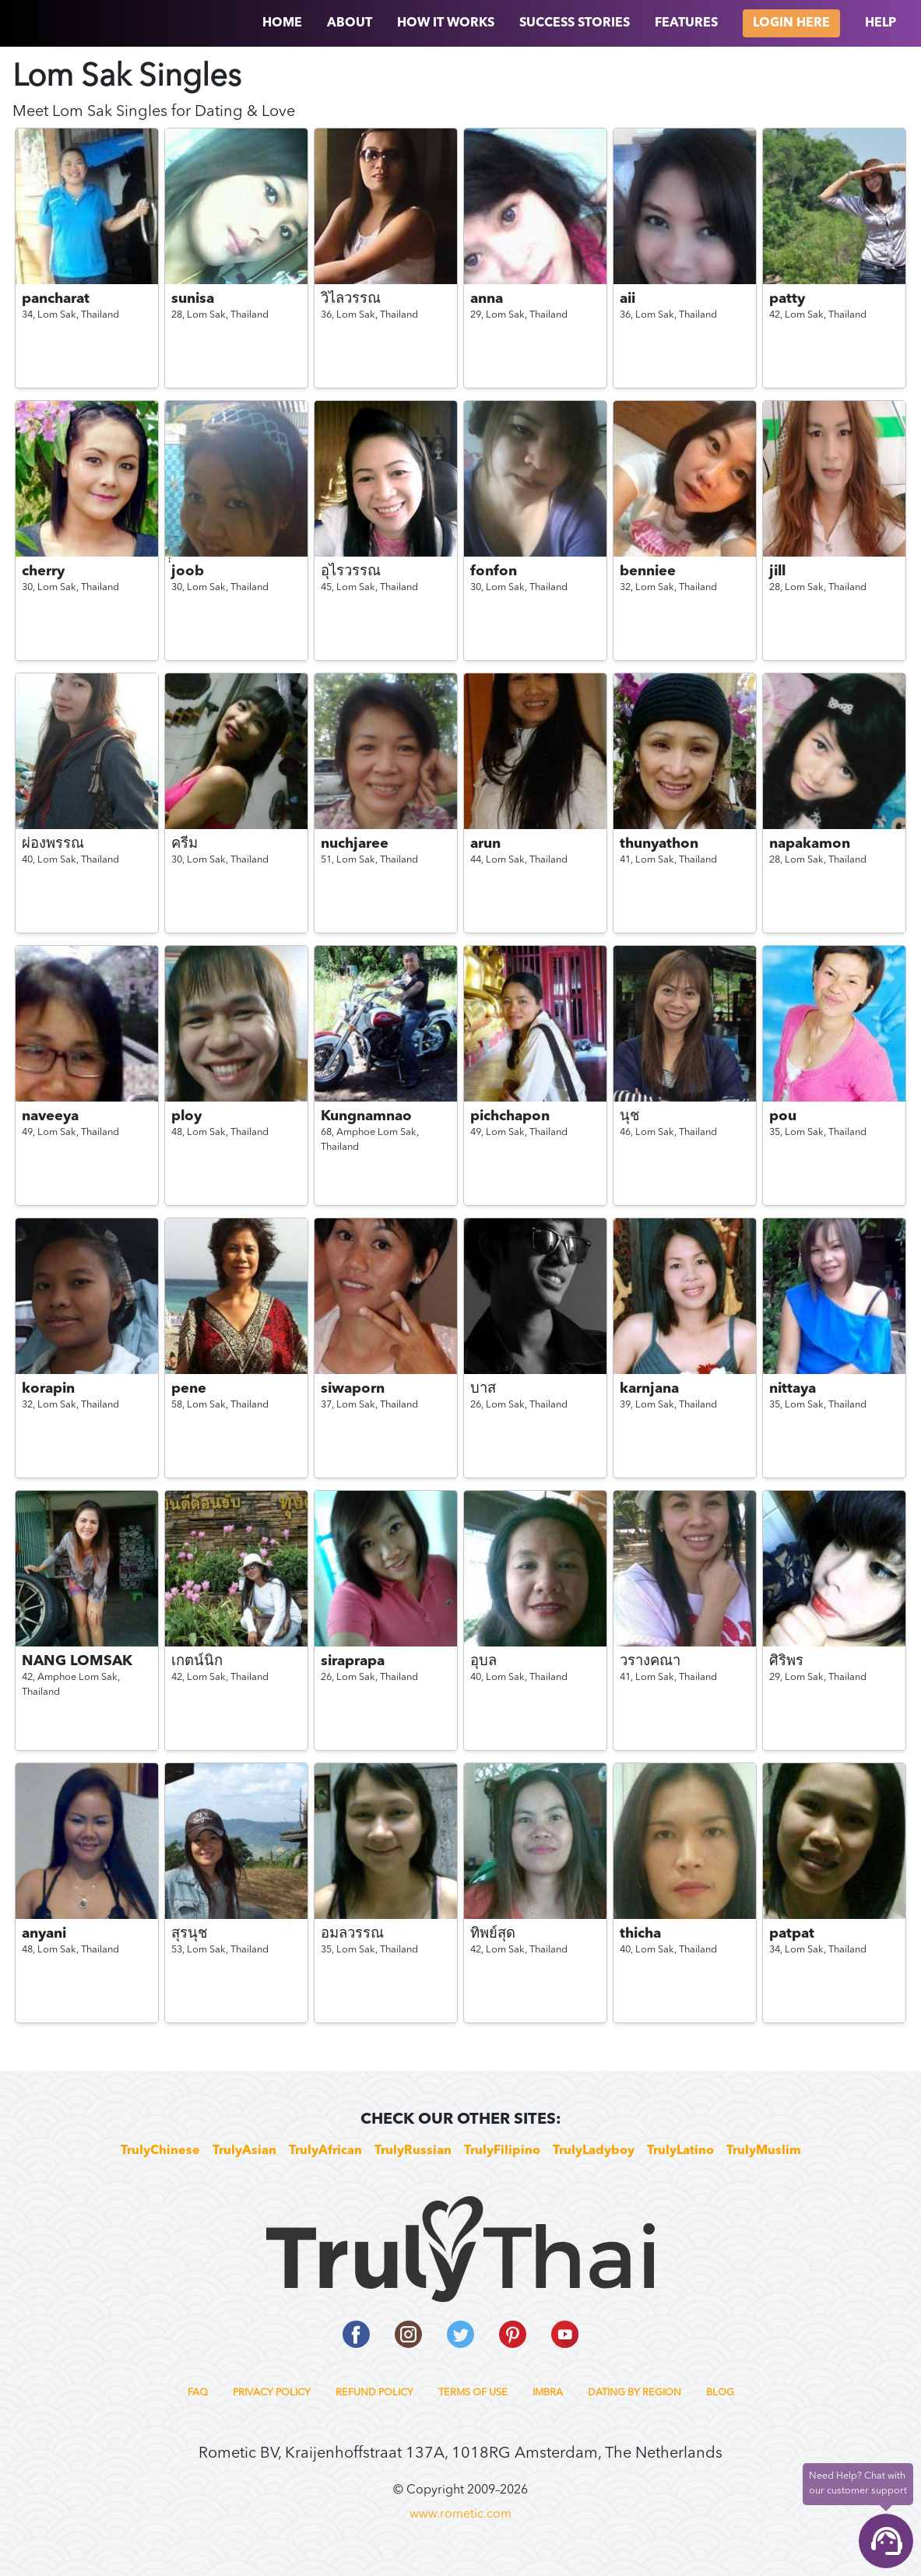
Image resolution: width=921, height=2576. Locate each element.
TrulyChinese (160, 2151)
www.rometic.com (460, 2514)
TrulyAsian (244, 2151)
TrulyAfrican (325, 2151)
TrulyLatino (680, 2151)
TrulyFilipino (502, 2151)
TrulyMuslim (763, 2151)
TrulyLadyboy (594, 2151)
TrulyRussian (413, 2151)
